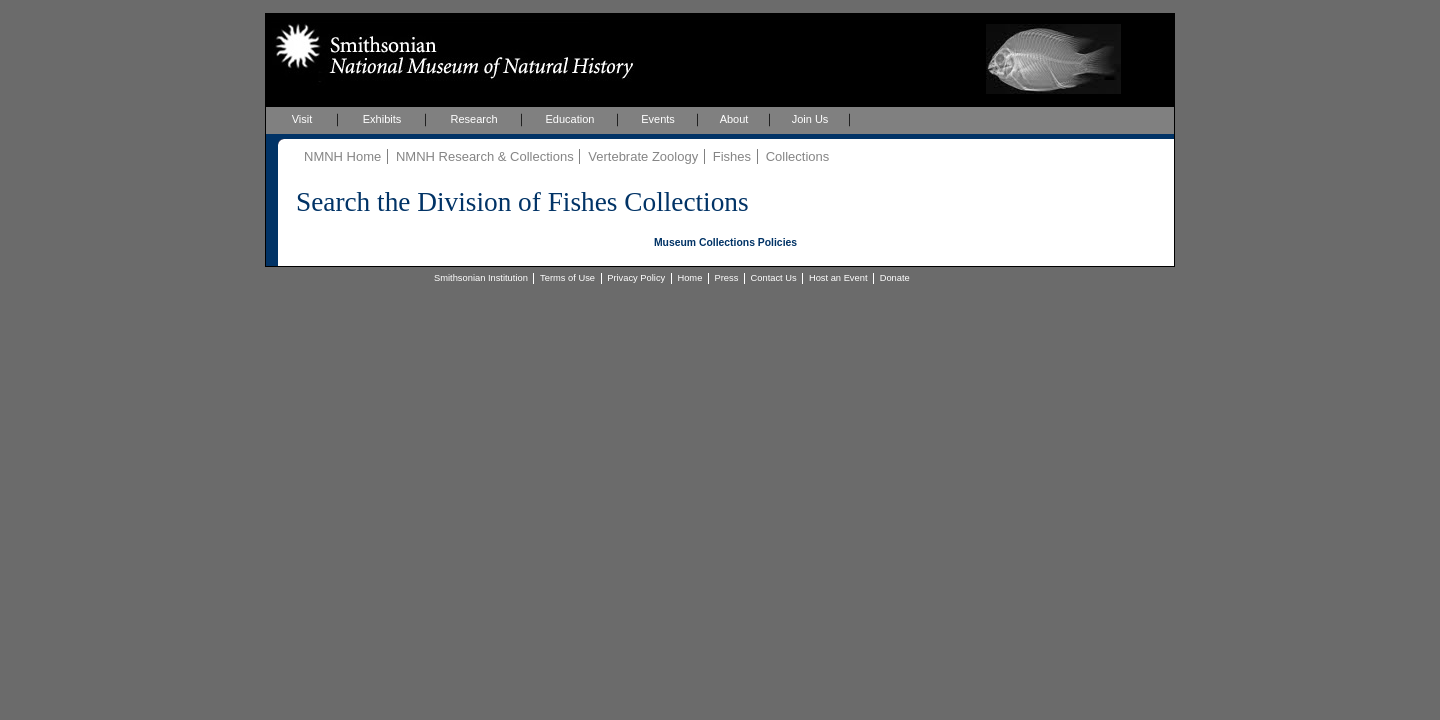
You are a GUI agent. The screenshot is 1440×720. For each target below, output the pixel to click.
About (734, 119)
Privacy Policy (636, 278)
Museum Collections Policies (725, 242)
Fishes (732, 156)
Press (727, 278)
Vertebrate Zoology (643, 156)
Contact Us (774, 278)
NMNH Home (342, 156)
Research (473, 119)
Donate (895, 278)
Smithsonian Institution (481, 278)
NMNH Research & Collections (485, 156)
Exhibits (382, 119)
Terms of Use (567, 278)
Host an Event (838, 278)
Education (570, 119)
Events (658, 119)
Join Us (810, 119)
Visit (302, 119)
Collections (798, 156)
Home (689, 278)
